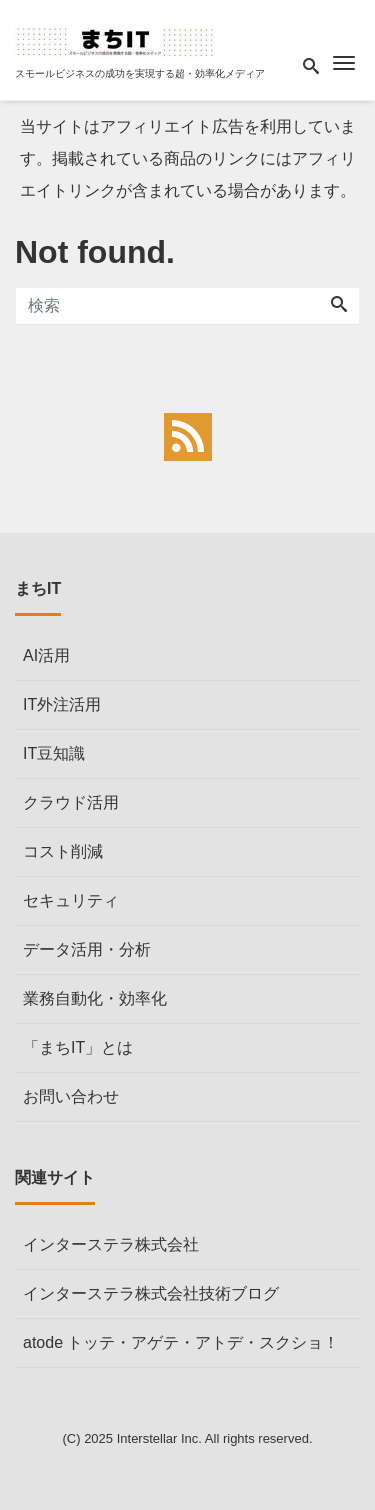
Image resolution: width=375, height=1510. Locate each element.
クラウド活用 (71, 802)
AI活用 (46, 655)
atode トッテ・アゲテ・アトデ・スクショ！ (181, 1342)
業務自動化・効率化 (95, 998)
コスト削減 (63, 851)
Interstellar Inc (158, 1438)
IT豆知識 (54, 753)
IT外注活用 (62, 704)
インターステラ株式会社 (111, 1244)
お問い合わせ (71, 1096)
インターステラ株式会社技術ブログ (151, 1293)
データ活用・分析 (87, 949)
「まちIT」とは (78, 1047)
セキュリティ (71, 900)
